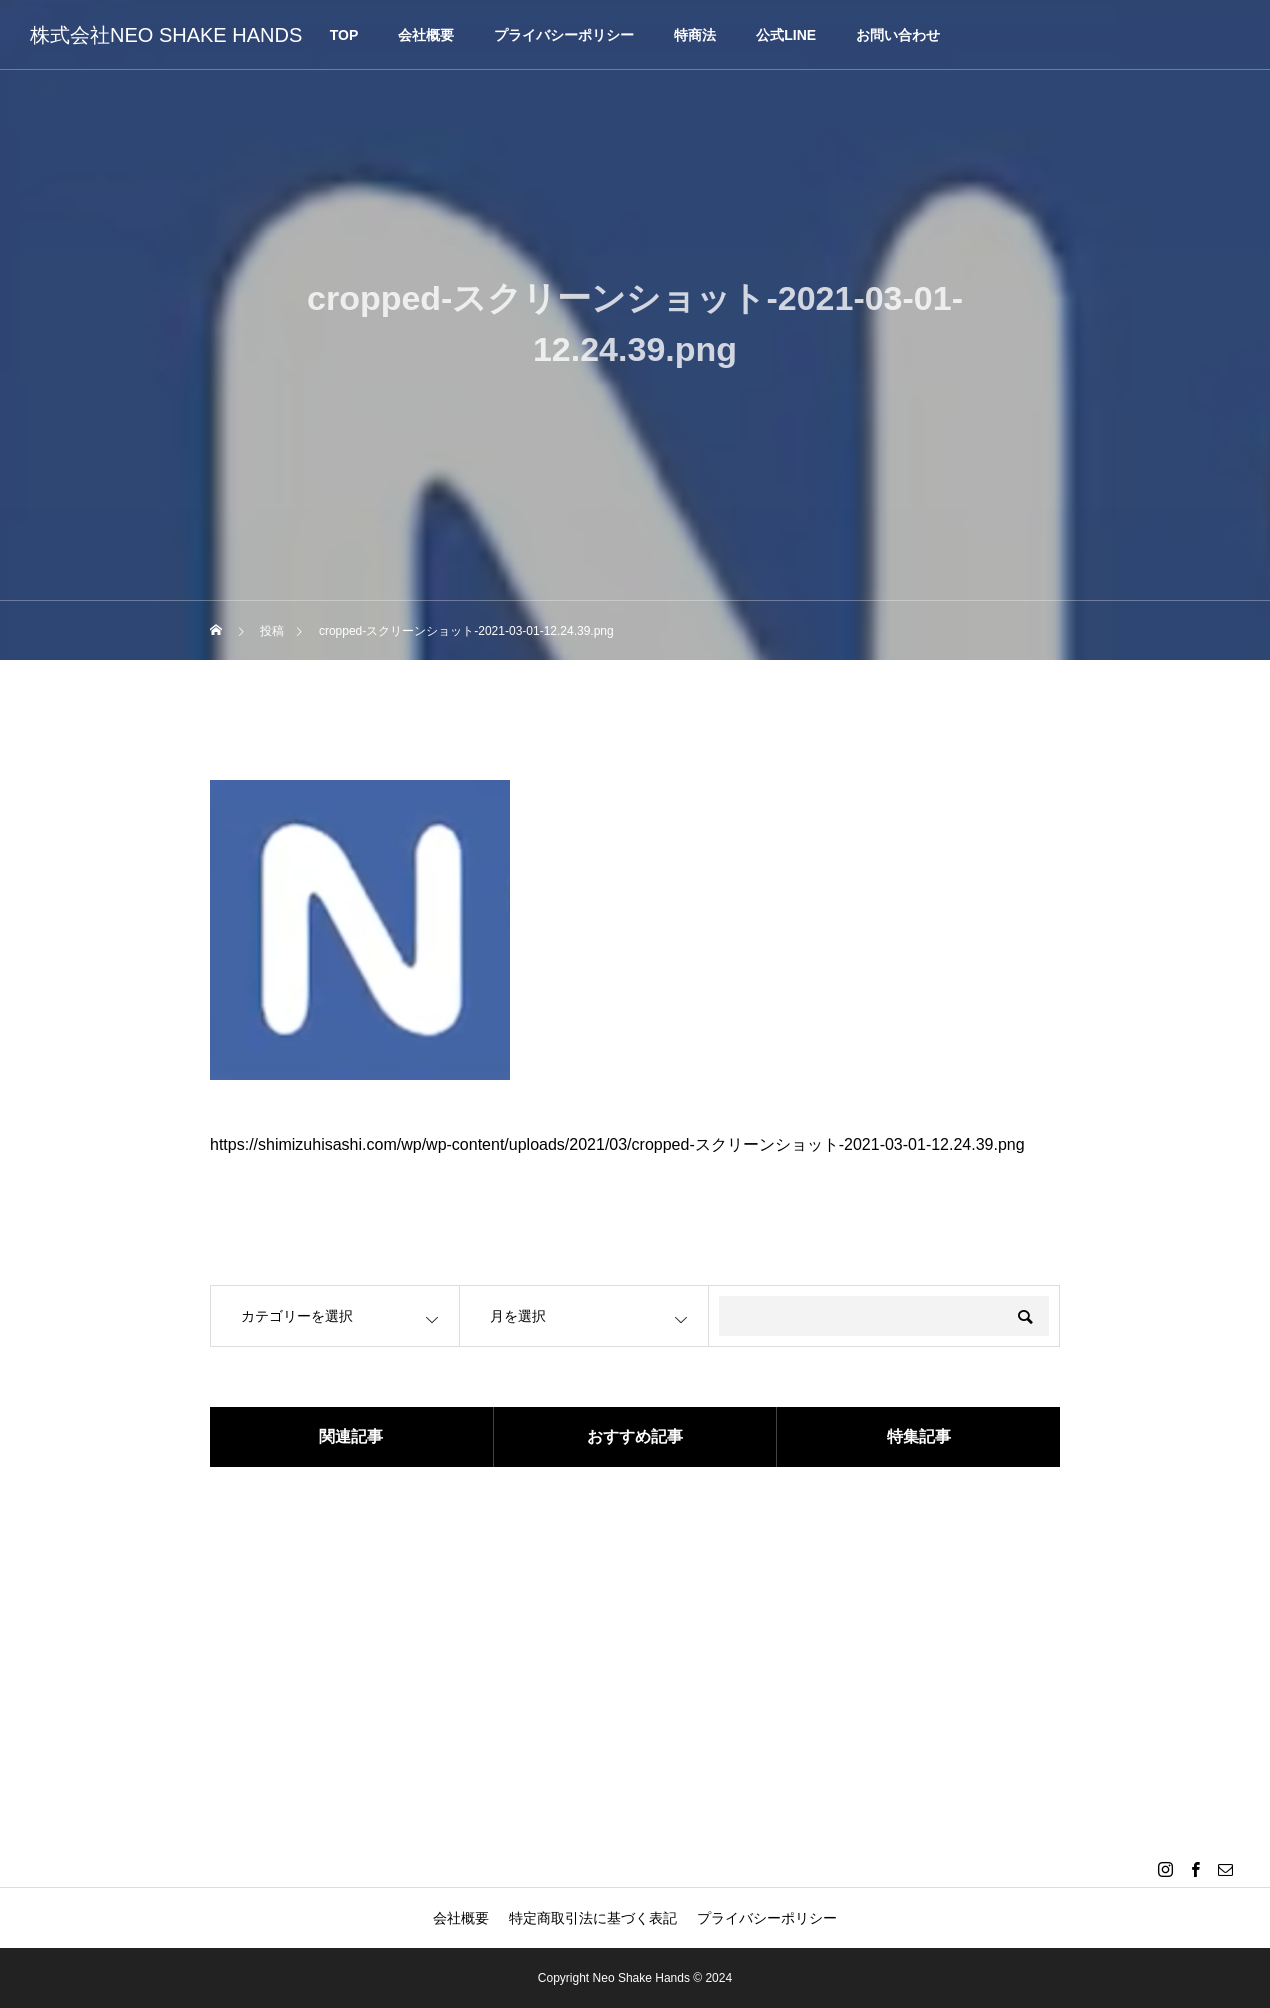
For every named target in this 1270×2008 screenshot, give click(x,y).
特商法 (695, 35)
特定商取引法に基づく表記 (593, 1918)
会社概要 (426, 35)
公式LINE (786, 35)
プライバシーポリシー (564, 35)
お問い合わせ (898, 35)
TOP (344, 35)
